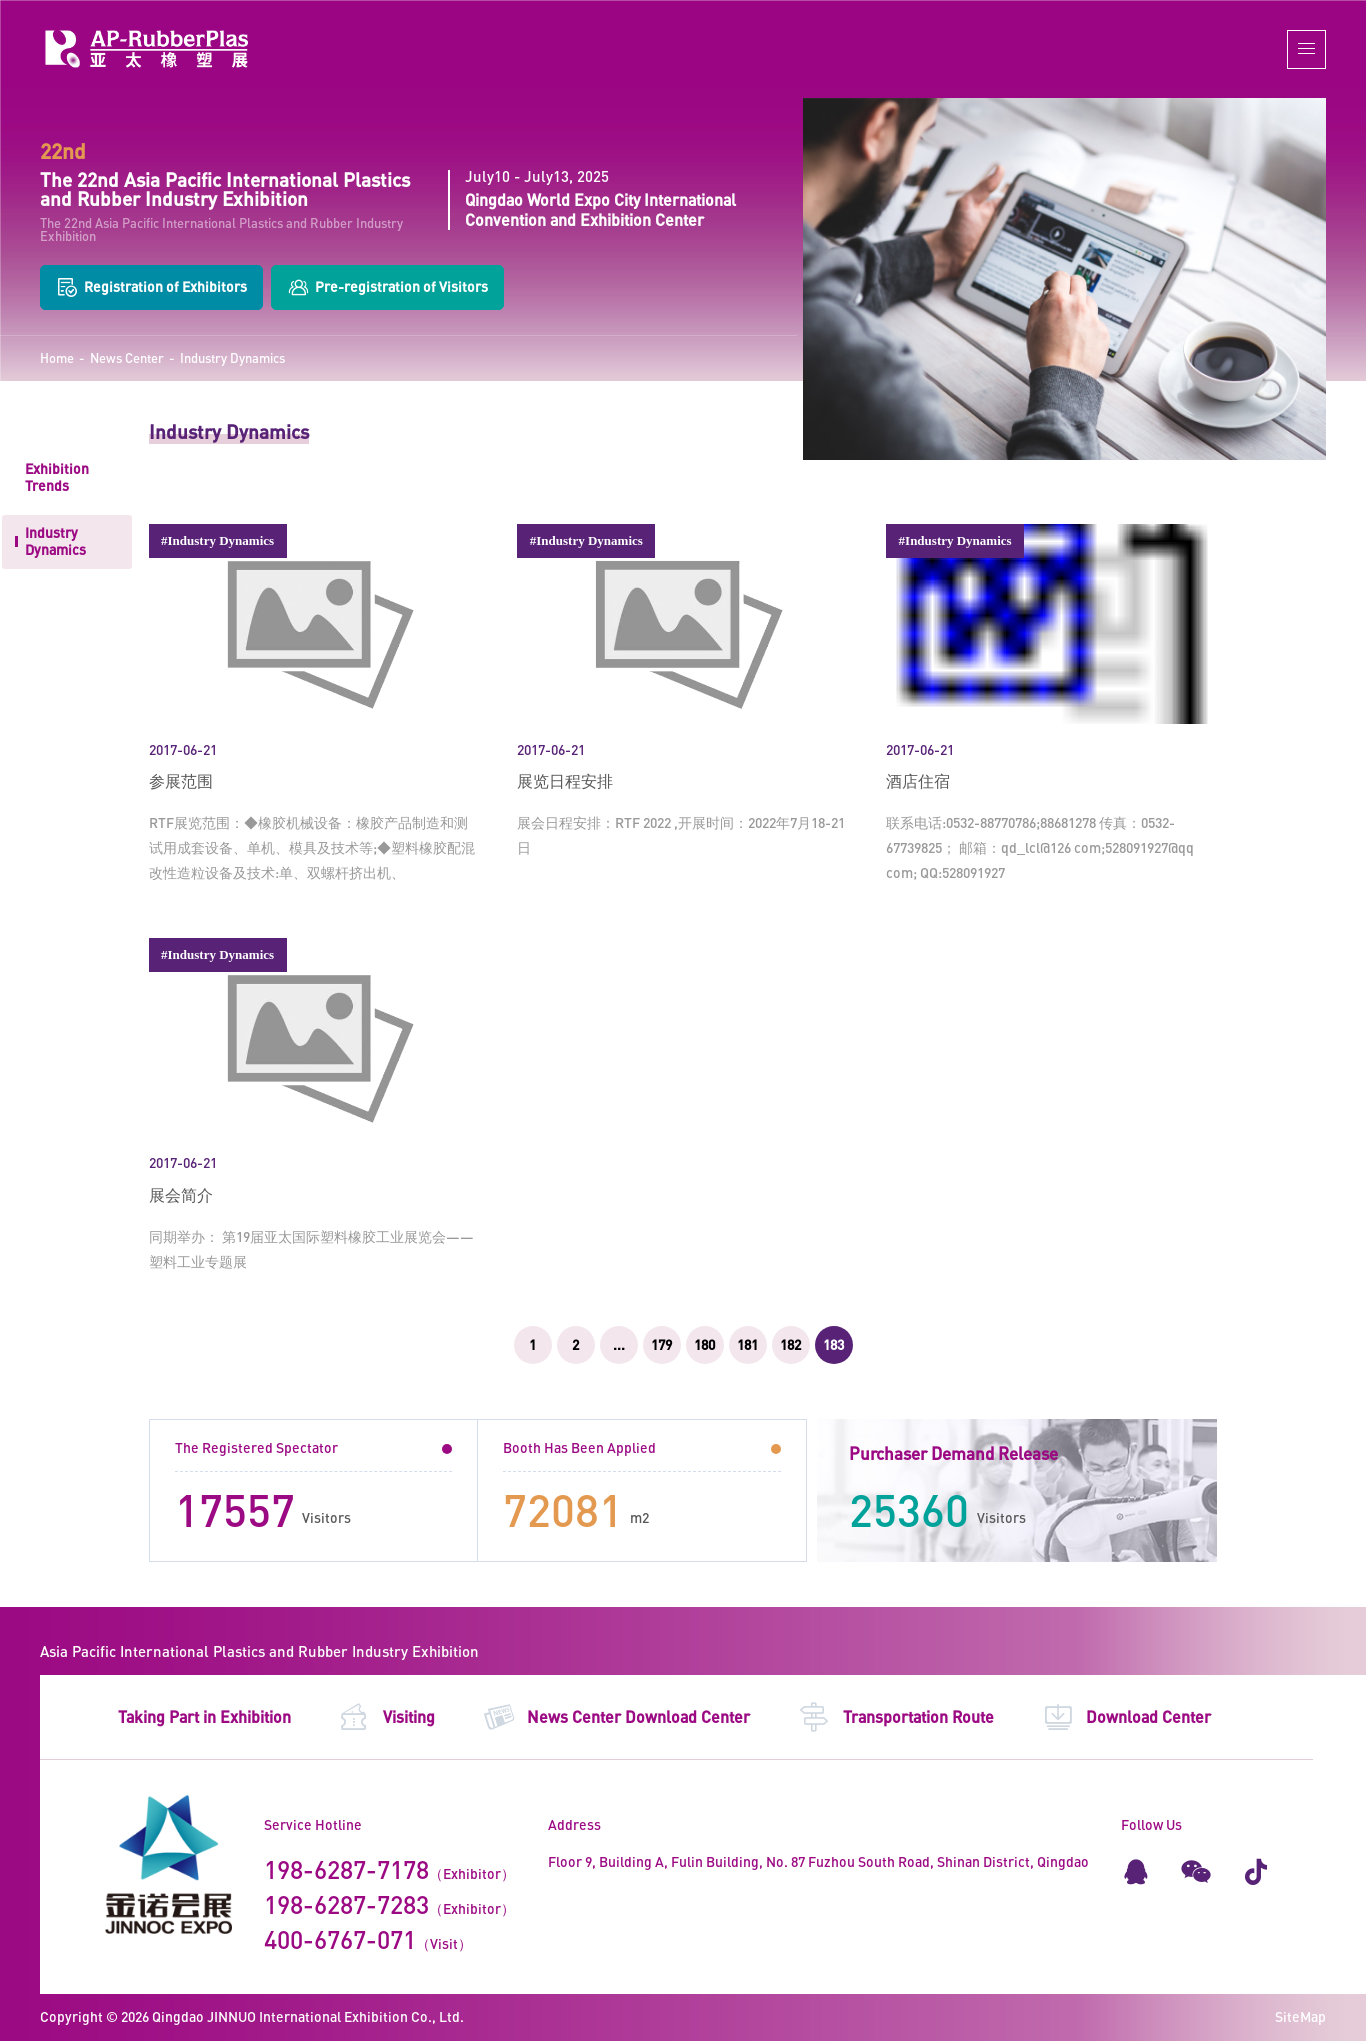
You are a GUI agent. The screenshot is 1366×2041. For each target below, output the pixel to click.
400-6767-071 (340, 1939)
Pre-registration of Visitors (387, 288)
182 (790, 1344)
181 (747, 1344)
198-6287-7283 (346, 1904)
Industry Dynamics (232, 358)
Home (57, 358)
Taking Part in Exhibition (204, 1716)
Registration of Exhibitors (151, 288)
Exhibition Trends (57, 477)
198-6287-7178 (346, 1869)
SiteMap (1300, 2016)
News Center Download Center (617, 1717)
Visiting (386, 1717)
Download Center (1127, 1717)
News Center (127, 358)
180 (704, 1344)
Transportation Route (896, 1717)
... (619, 1344)
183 (833, 1344)
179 (661, 1344)
